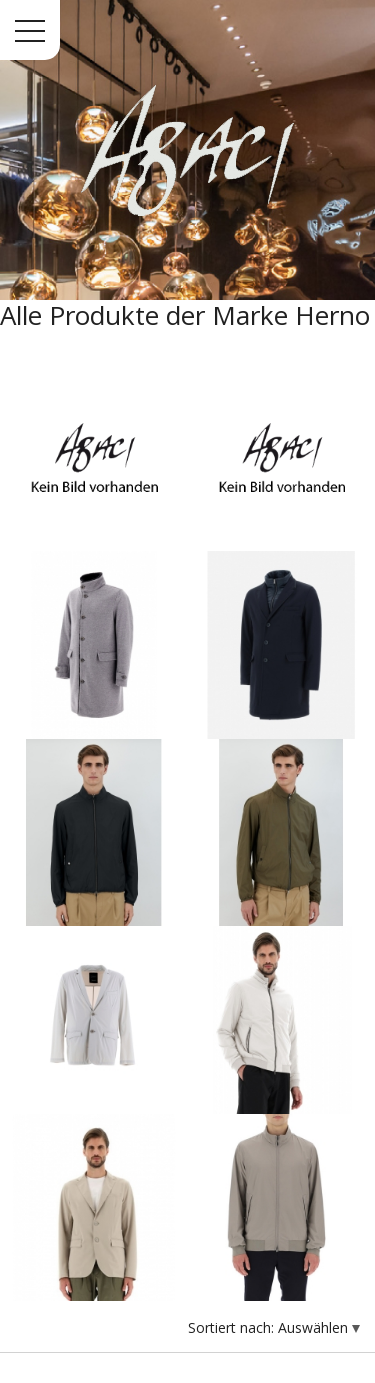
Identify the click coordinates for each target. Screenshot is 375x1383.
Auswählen (315, 1327)
